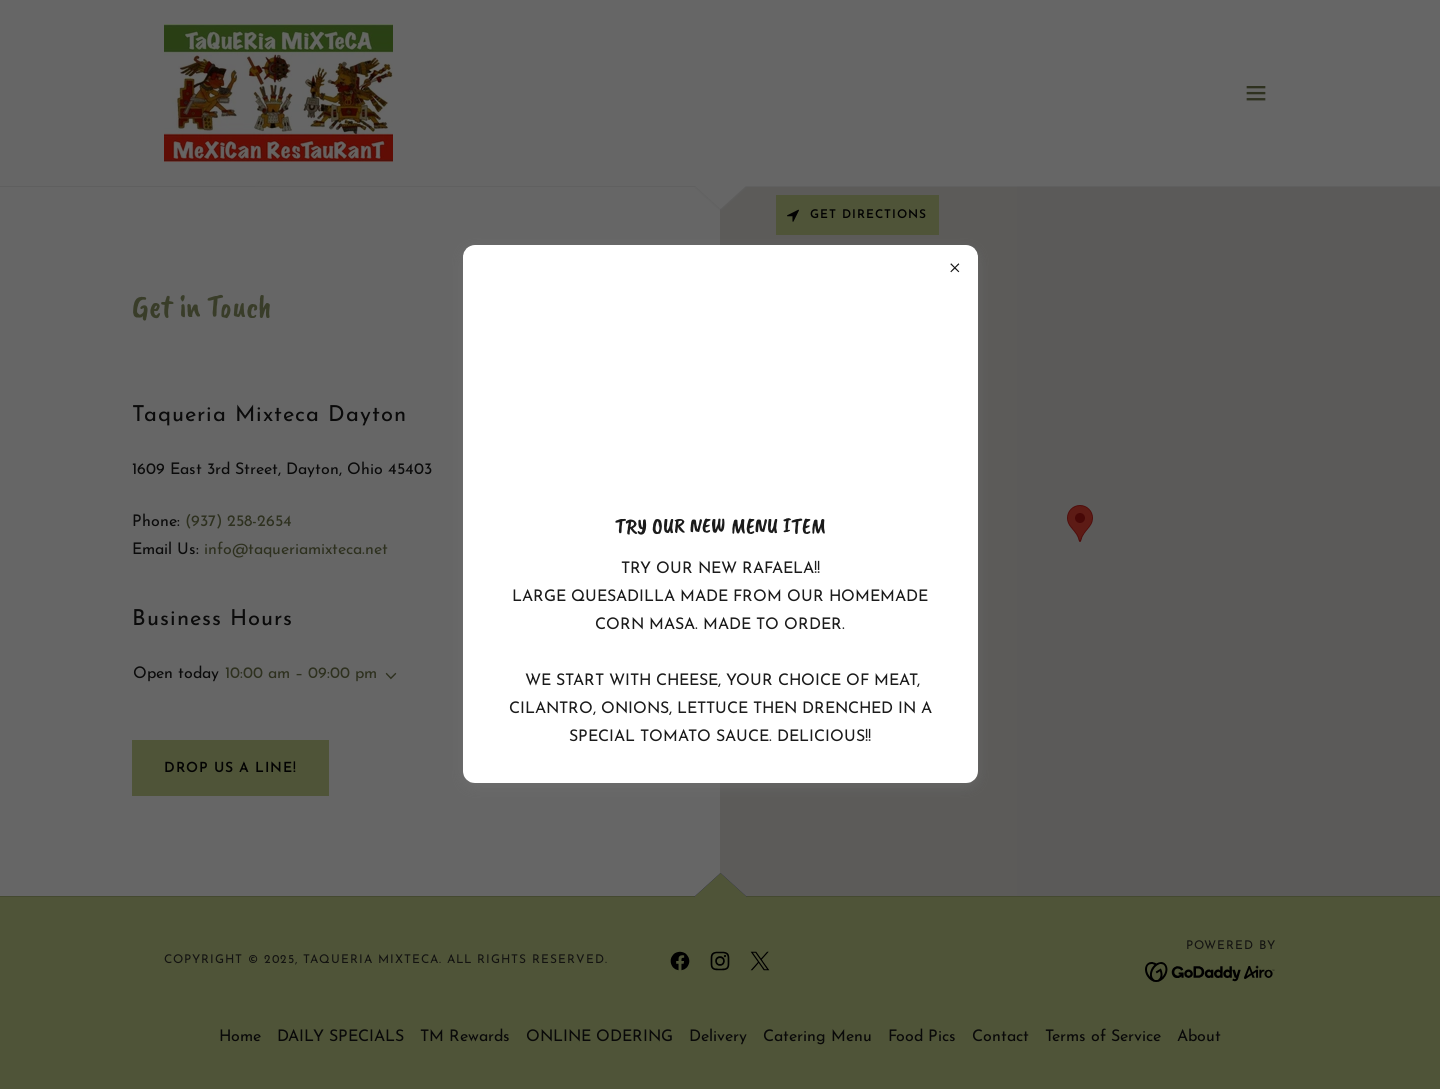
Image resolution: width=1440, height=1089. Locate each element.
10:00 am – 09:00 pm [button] (301, 674)
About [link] (1199, 1037)
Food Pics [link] (922, 1037)
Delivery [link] (718, 1037)
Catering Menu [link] (817, 1037)
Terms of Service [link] (1103, 1037)
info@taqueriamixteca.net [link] (296, 550)
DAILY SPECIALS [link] (340, 1037)
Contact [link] (1000, 1037)
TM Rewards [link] (465, 1037)
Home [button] (240, 1037)
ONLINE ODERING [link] (599, 1037)
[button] (1256, 93)
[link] (278, 92)
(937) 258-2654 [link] (238, 522)
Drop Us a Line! (230, 768)
